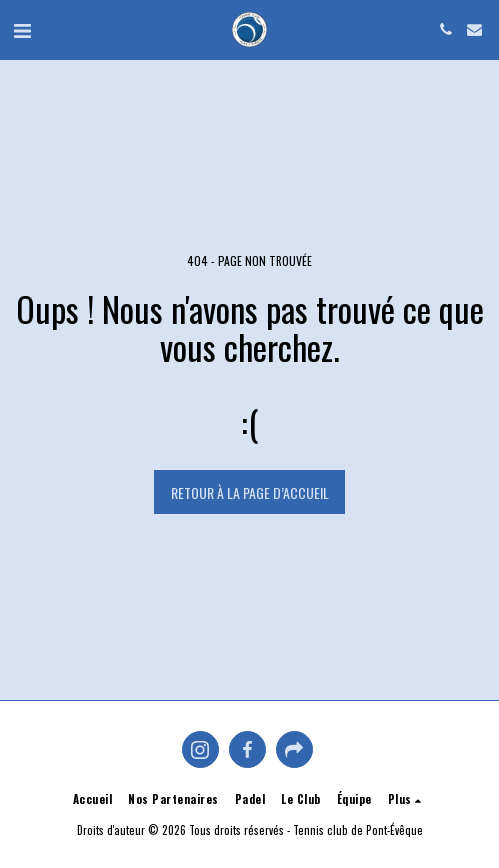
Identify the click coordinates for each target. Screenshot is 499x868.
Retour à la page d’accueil (250, 492)
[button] (22, 29)
